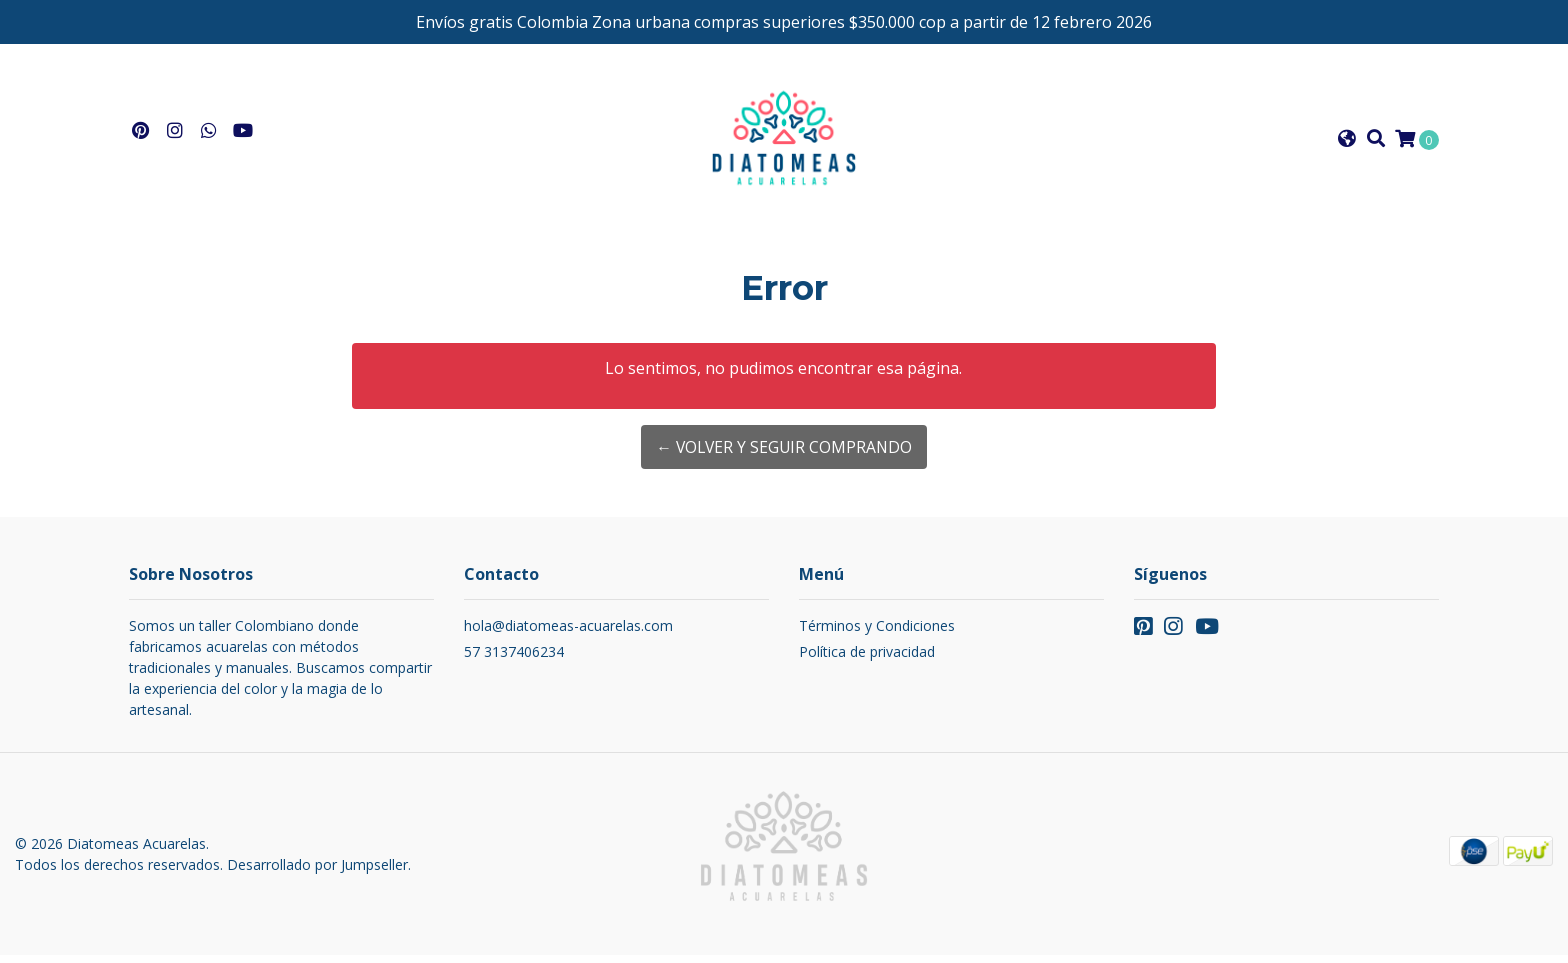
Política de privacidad (867, 659)
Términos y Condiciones (877, 633)
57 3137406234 (514, 659)
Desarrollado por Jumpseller (317, 872)
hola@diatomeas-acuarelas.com (568, 633)
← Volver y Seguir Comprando (783, 455)
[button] (1347, 143)
